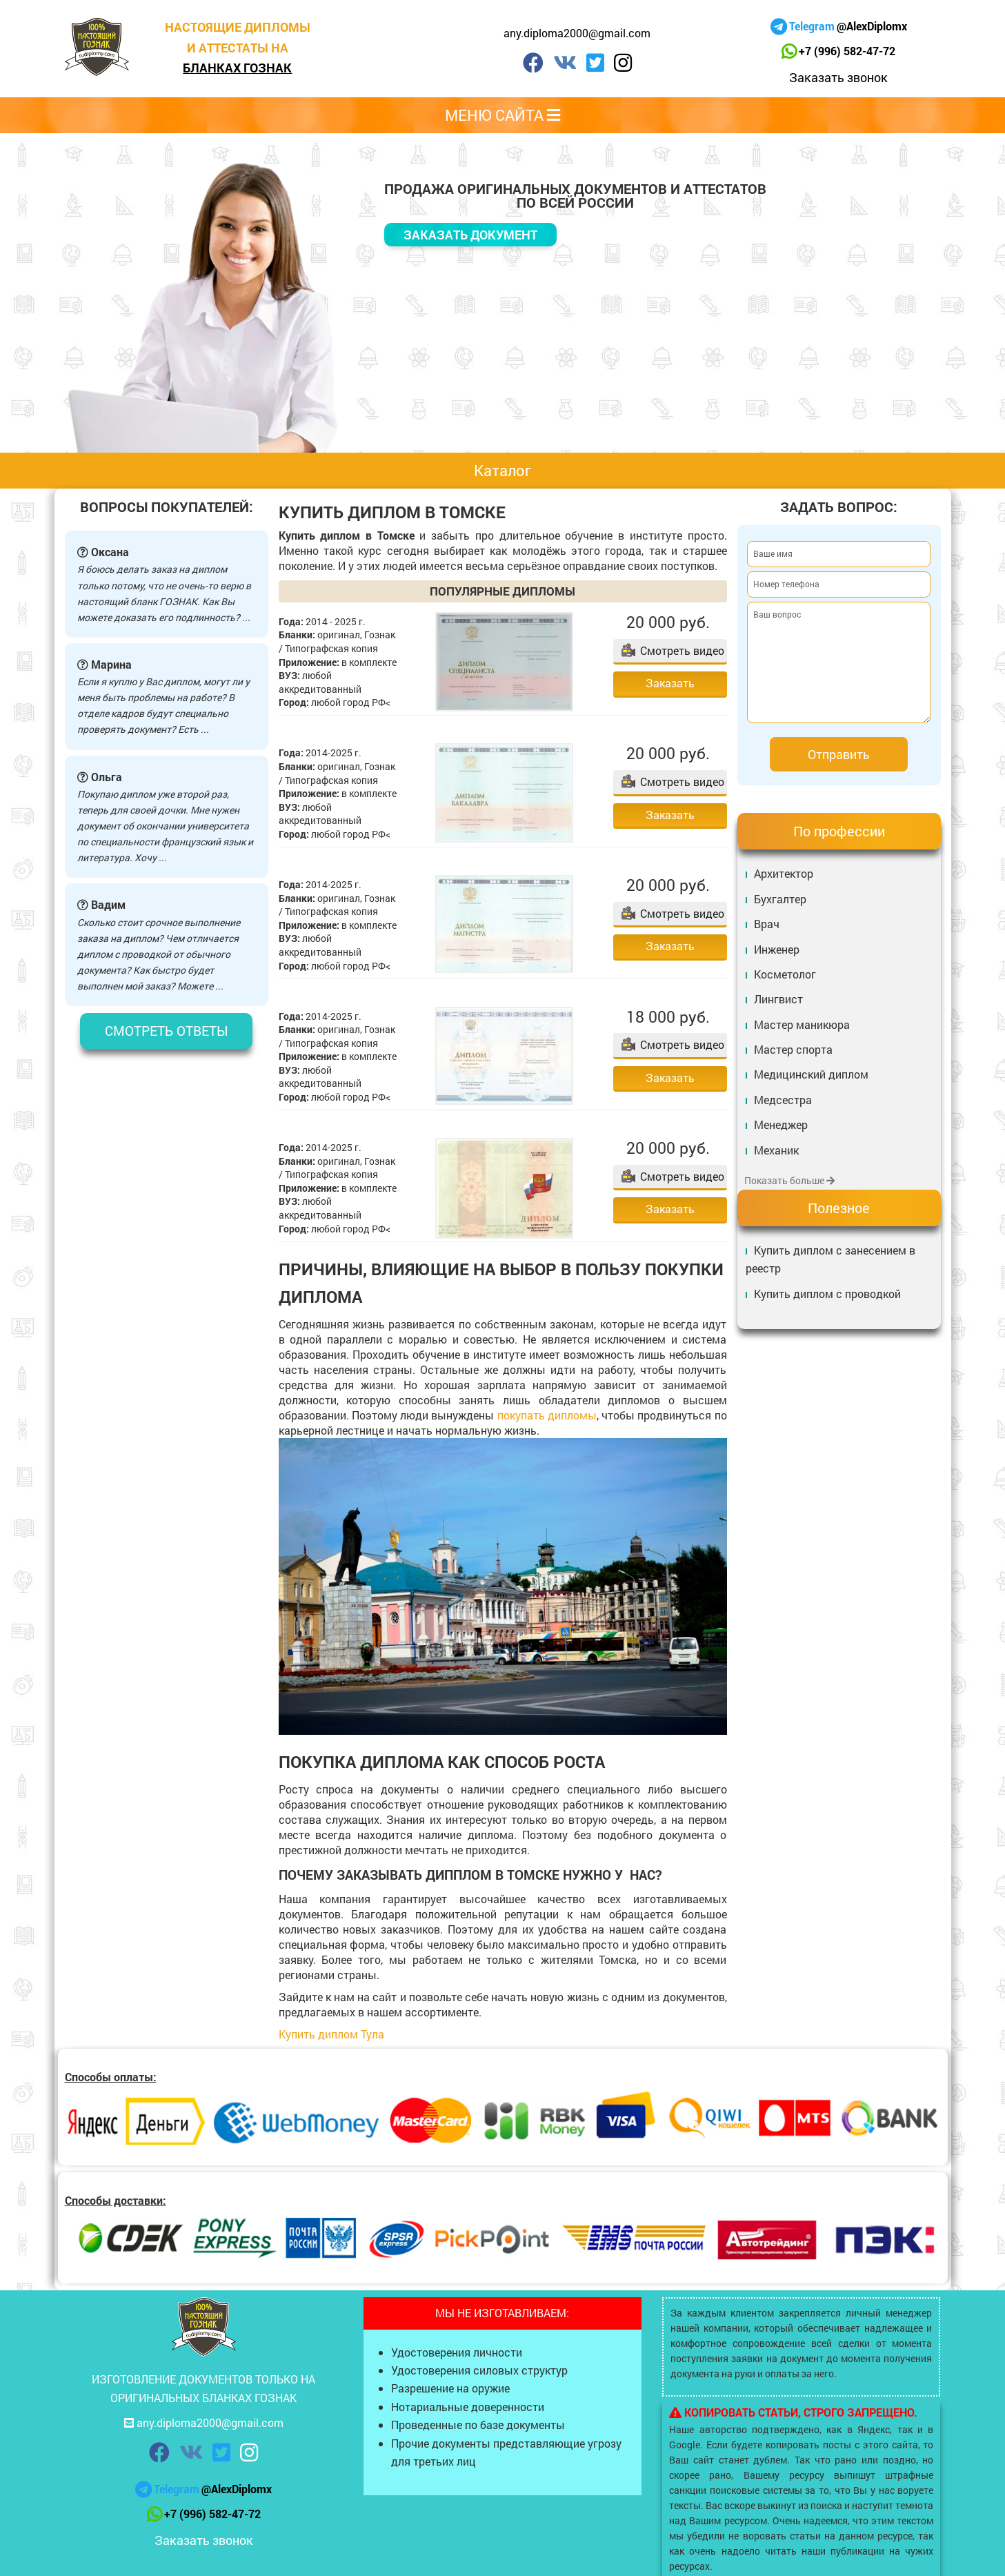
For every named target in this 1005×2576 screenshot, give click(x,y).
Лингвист (778, 999)
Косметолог (785, 974)
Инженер (776, 949)
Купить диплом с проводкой (827, 1293)
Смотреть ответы (166, 1030)
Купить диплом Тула (331, 2034)
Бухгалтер (780, 899)
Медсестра (783, 1099)
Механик (776, 1150)
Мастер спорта (793, 1049)
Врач (766, 923)
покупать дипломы (547, 1415)
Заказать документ (470, 234)
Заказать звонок (838, 77)
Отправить (839, 754)
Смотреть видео (682, 650)
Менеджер (781, 1124)
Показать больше (789, 1180)
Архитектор (783, 873)
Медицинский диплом (811, 1074)
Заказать (670, 683)
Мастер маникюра (802, 1024)
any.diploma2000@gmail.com (577, 33)
